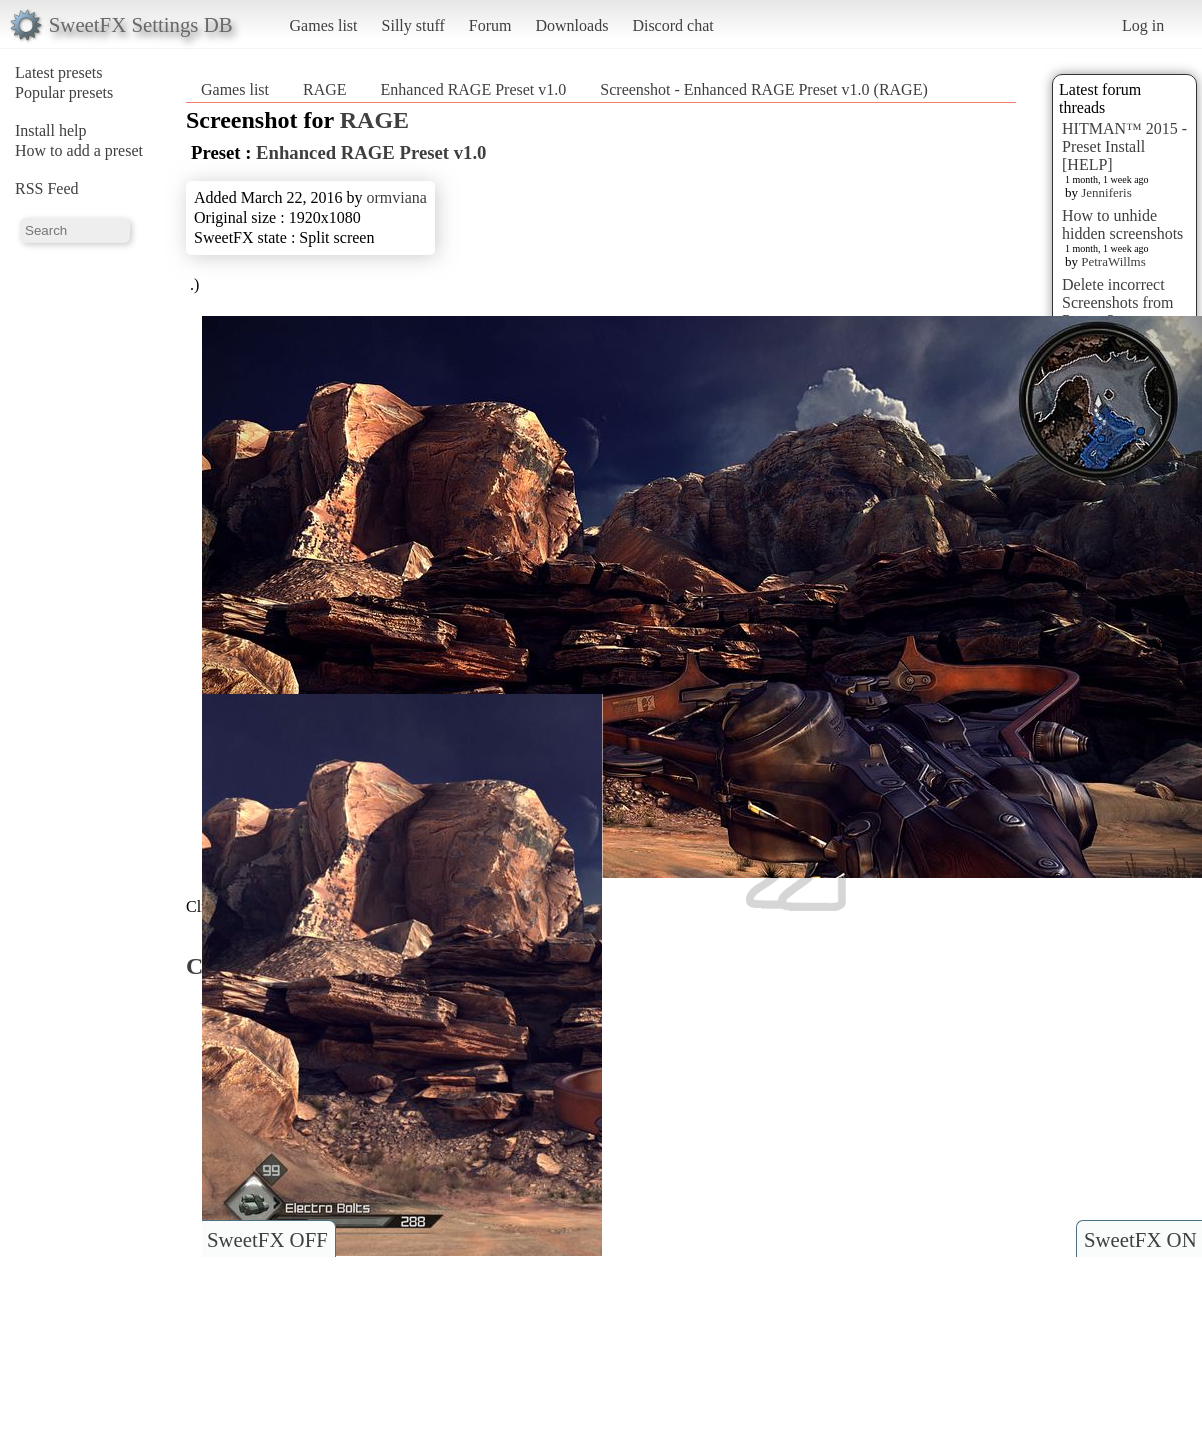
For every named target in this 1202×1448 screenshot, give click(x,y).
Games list (324, 25)
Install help (51, 130)
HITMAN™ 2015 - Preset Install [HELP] (1124, 146)
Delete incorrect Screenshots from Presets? (1118, 302)
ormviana (396, 197)
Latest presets (59, 72)
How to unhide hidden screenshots (1122, 224)
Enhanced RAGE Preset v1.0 (474, 89)
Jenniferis (1106, 192)
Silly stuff (413, 25)
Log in (1143, 25)
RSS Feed (47, 188)
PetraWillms (1113, 261)
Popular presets (64, 92)
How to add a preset (79, 150)
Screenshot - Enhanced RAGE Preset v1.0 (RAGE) (763, 89)
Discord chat (672, 25)
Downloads (571, 25)
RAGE (325, 89)
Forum (490, 25)
